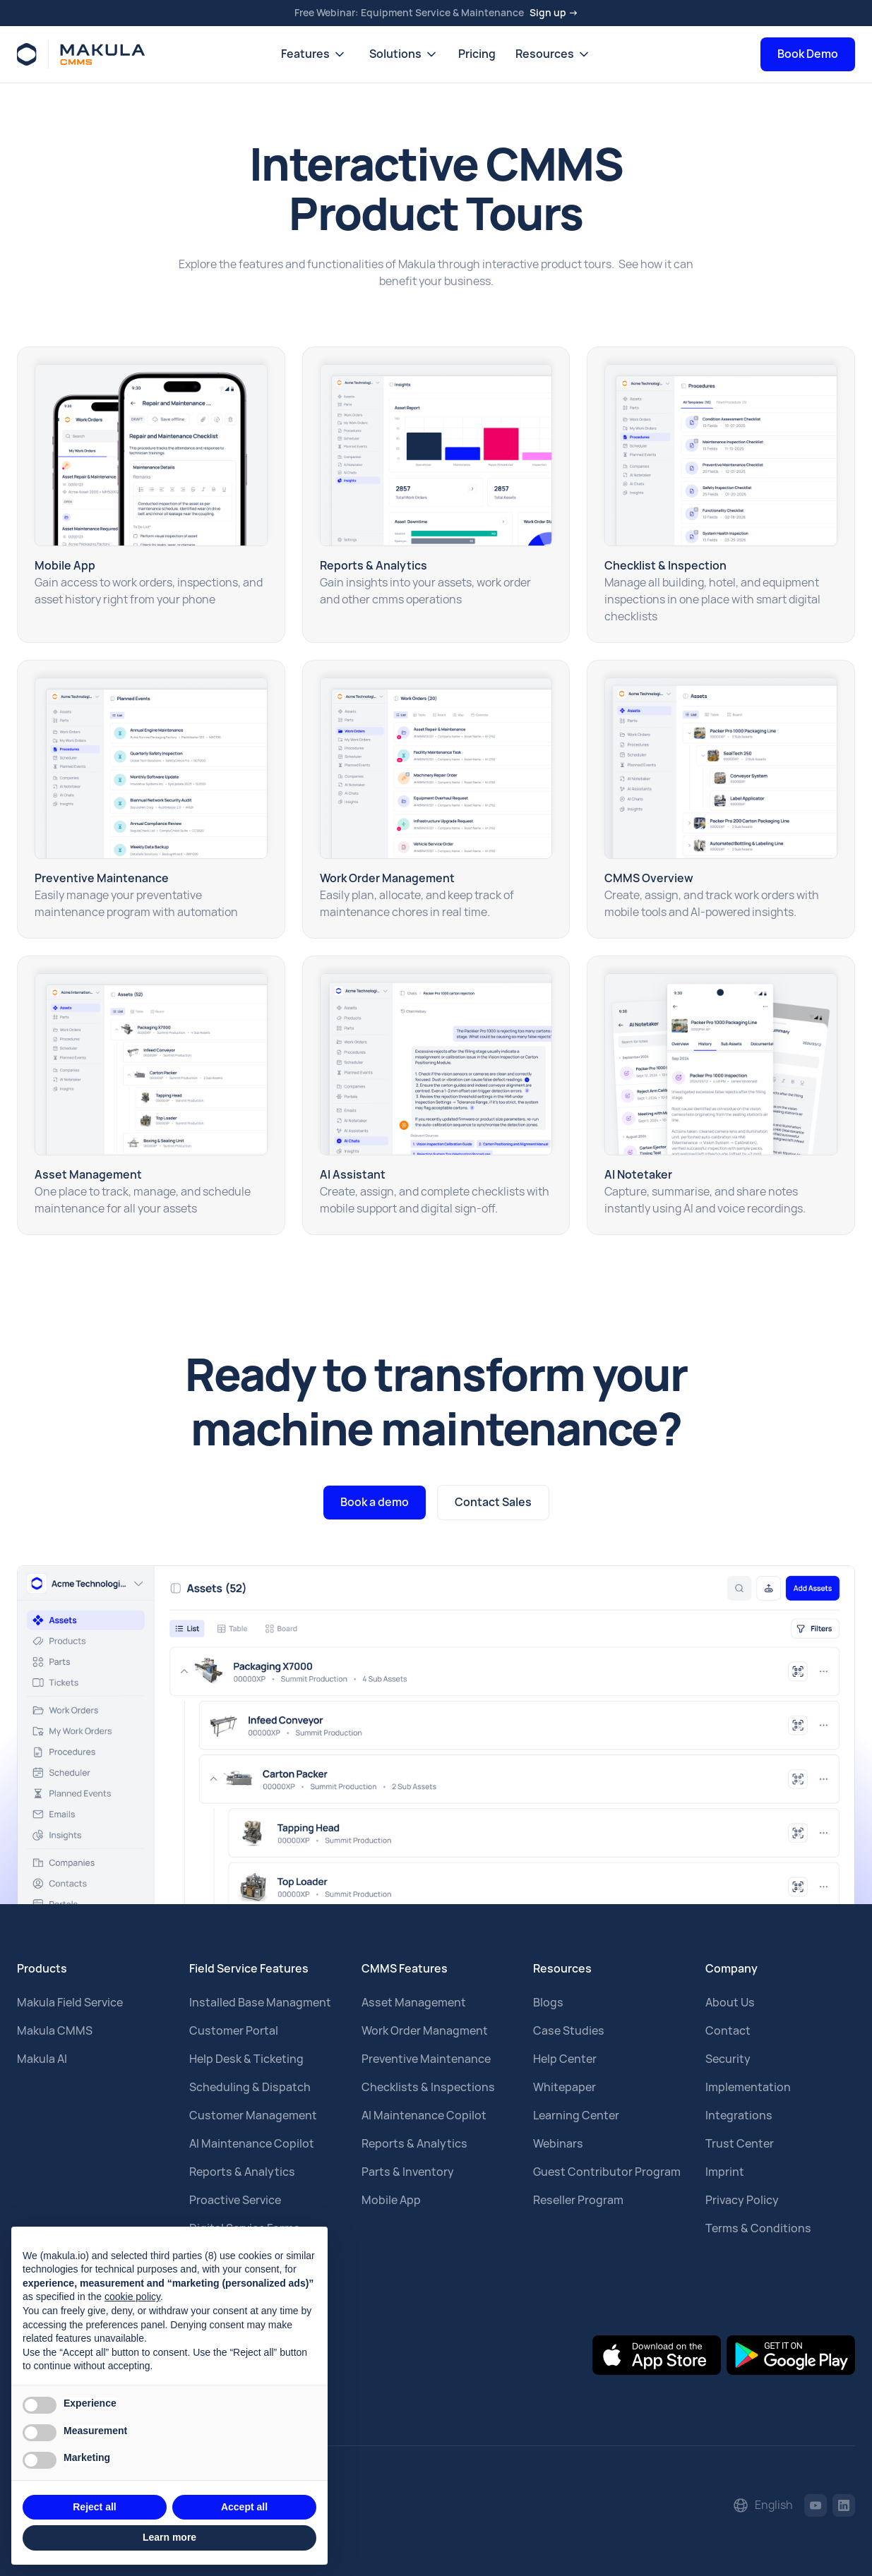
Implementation (748, 2087)
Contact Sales (493, 1502)
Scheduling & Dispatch (250, 2087)
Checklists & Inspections (428, 2087)
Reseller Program (578, 2200)
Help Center (565, 2059)
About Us (730, 2002)
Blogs (548, 2002)
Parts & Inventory (408, 2172)
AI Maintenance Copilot (251, 2143)
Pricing (477, 54)
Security (728, 2059)
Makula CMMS (54, 2030)
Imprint (724, 2172)
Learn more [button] (169, 2537)
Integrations (738, 2115)
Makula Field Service (70, 2002)
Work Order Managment (425, 2030)
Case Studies (568, 2030)
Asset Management (414, 2002)
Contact (728, 2030)
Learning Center (576, 2115)
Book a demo (374, 1502)
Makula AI (42, 2059)
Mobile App (391, 2200)
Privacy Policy (742, 2200)
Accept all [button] (244, 2506)
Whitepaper (564, 2087)
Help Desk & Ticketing (246, 2059)
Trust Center (739, 2143)
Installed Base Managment (260, 2002)
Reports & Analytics (242, 2172)
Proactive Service (235, 2200)
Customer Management (253, 2115)
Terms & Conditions (758, 2228)
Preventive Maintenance (426, 2059)
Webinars (558, 2143)
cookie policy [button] (132, 2296)
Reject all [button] (94, 2506)
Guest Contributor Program (607, 2172)
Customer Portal (233, 2030)
